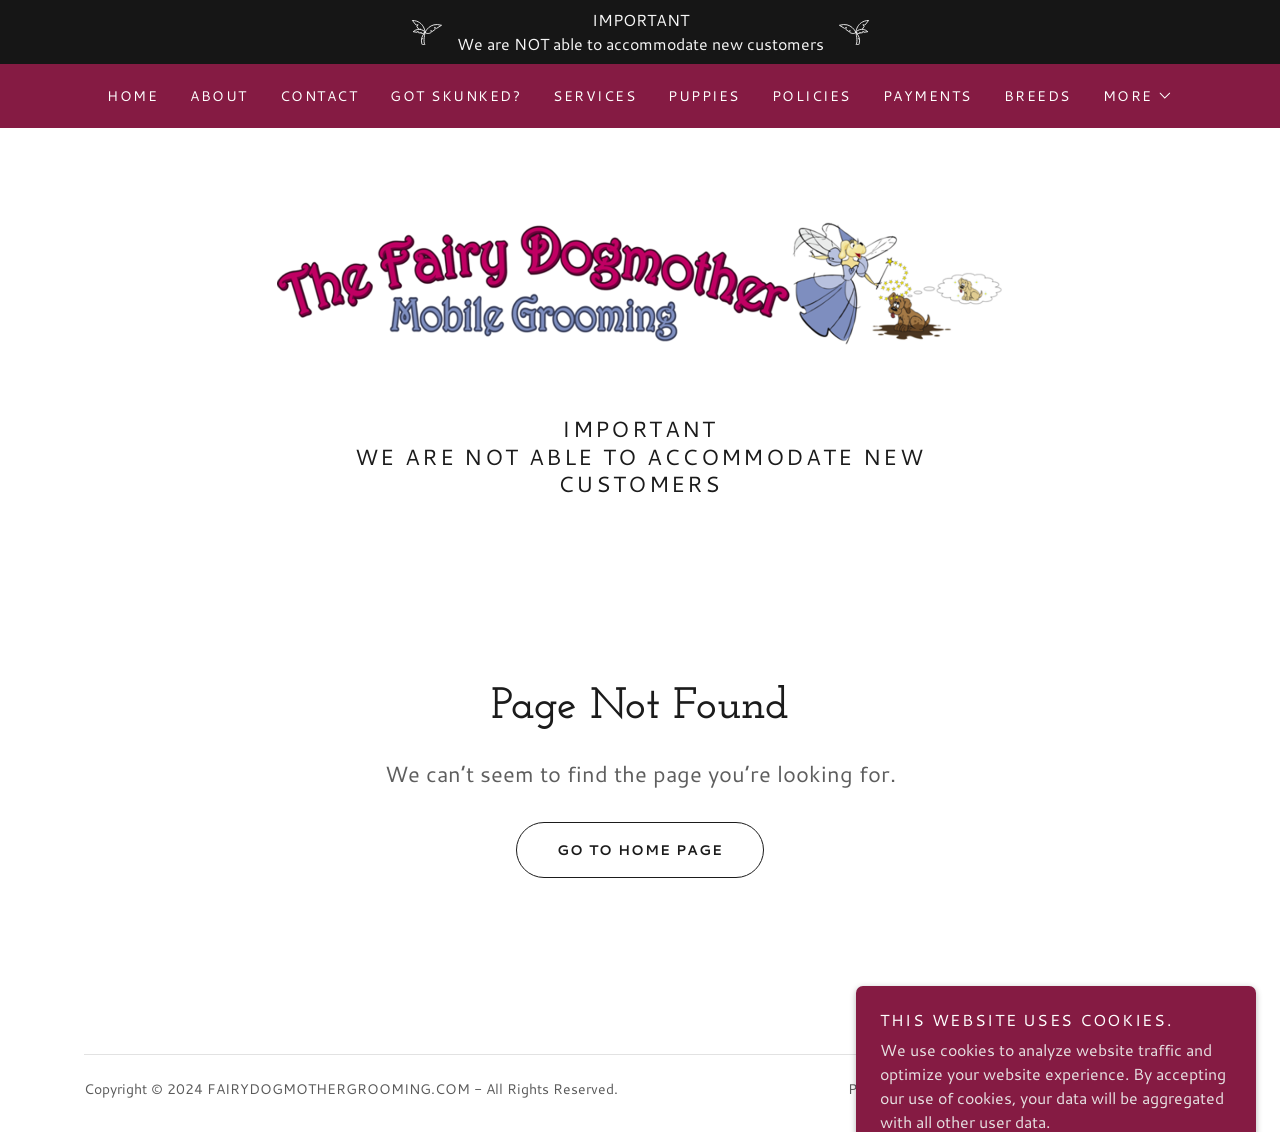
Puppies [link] (704, 96)
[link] (639, 280)
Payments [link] (927, 96)
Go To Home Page (619, 850)
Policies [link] (811, 96)
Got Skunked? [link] (455, 96)
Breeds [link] (1037, 96)
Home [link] (132, 96)
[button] (1138, 96)
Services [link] (594, 96)
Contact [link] (319, 96)
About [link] (219, 96)
